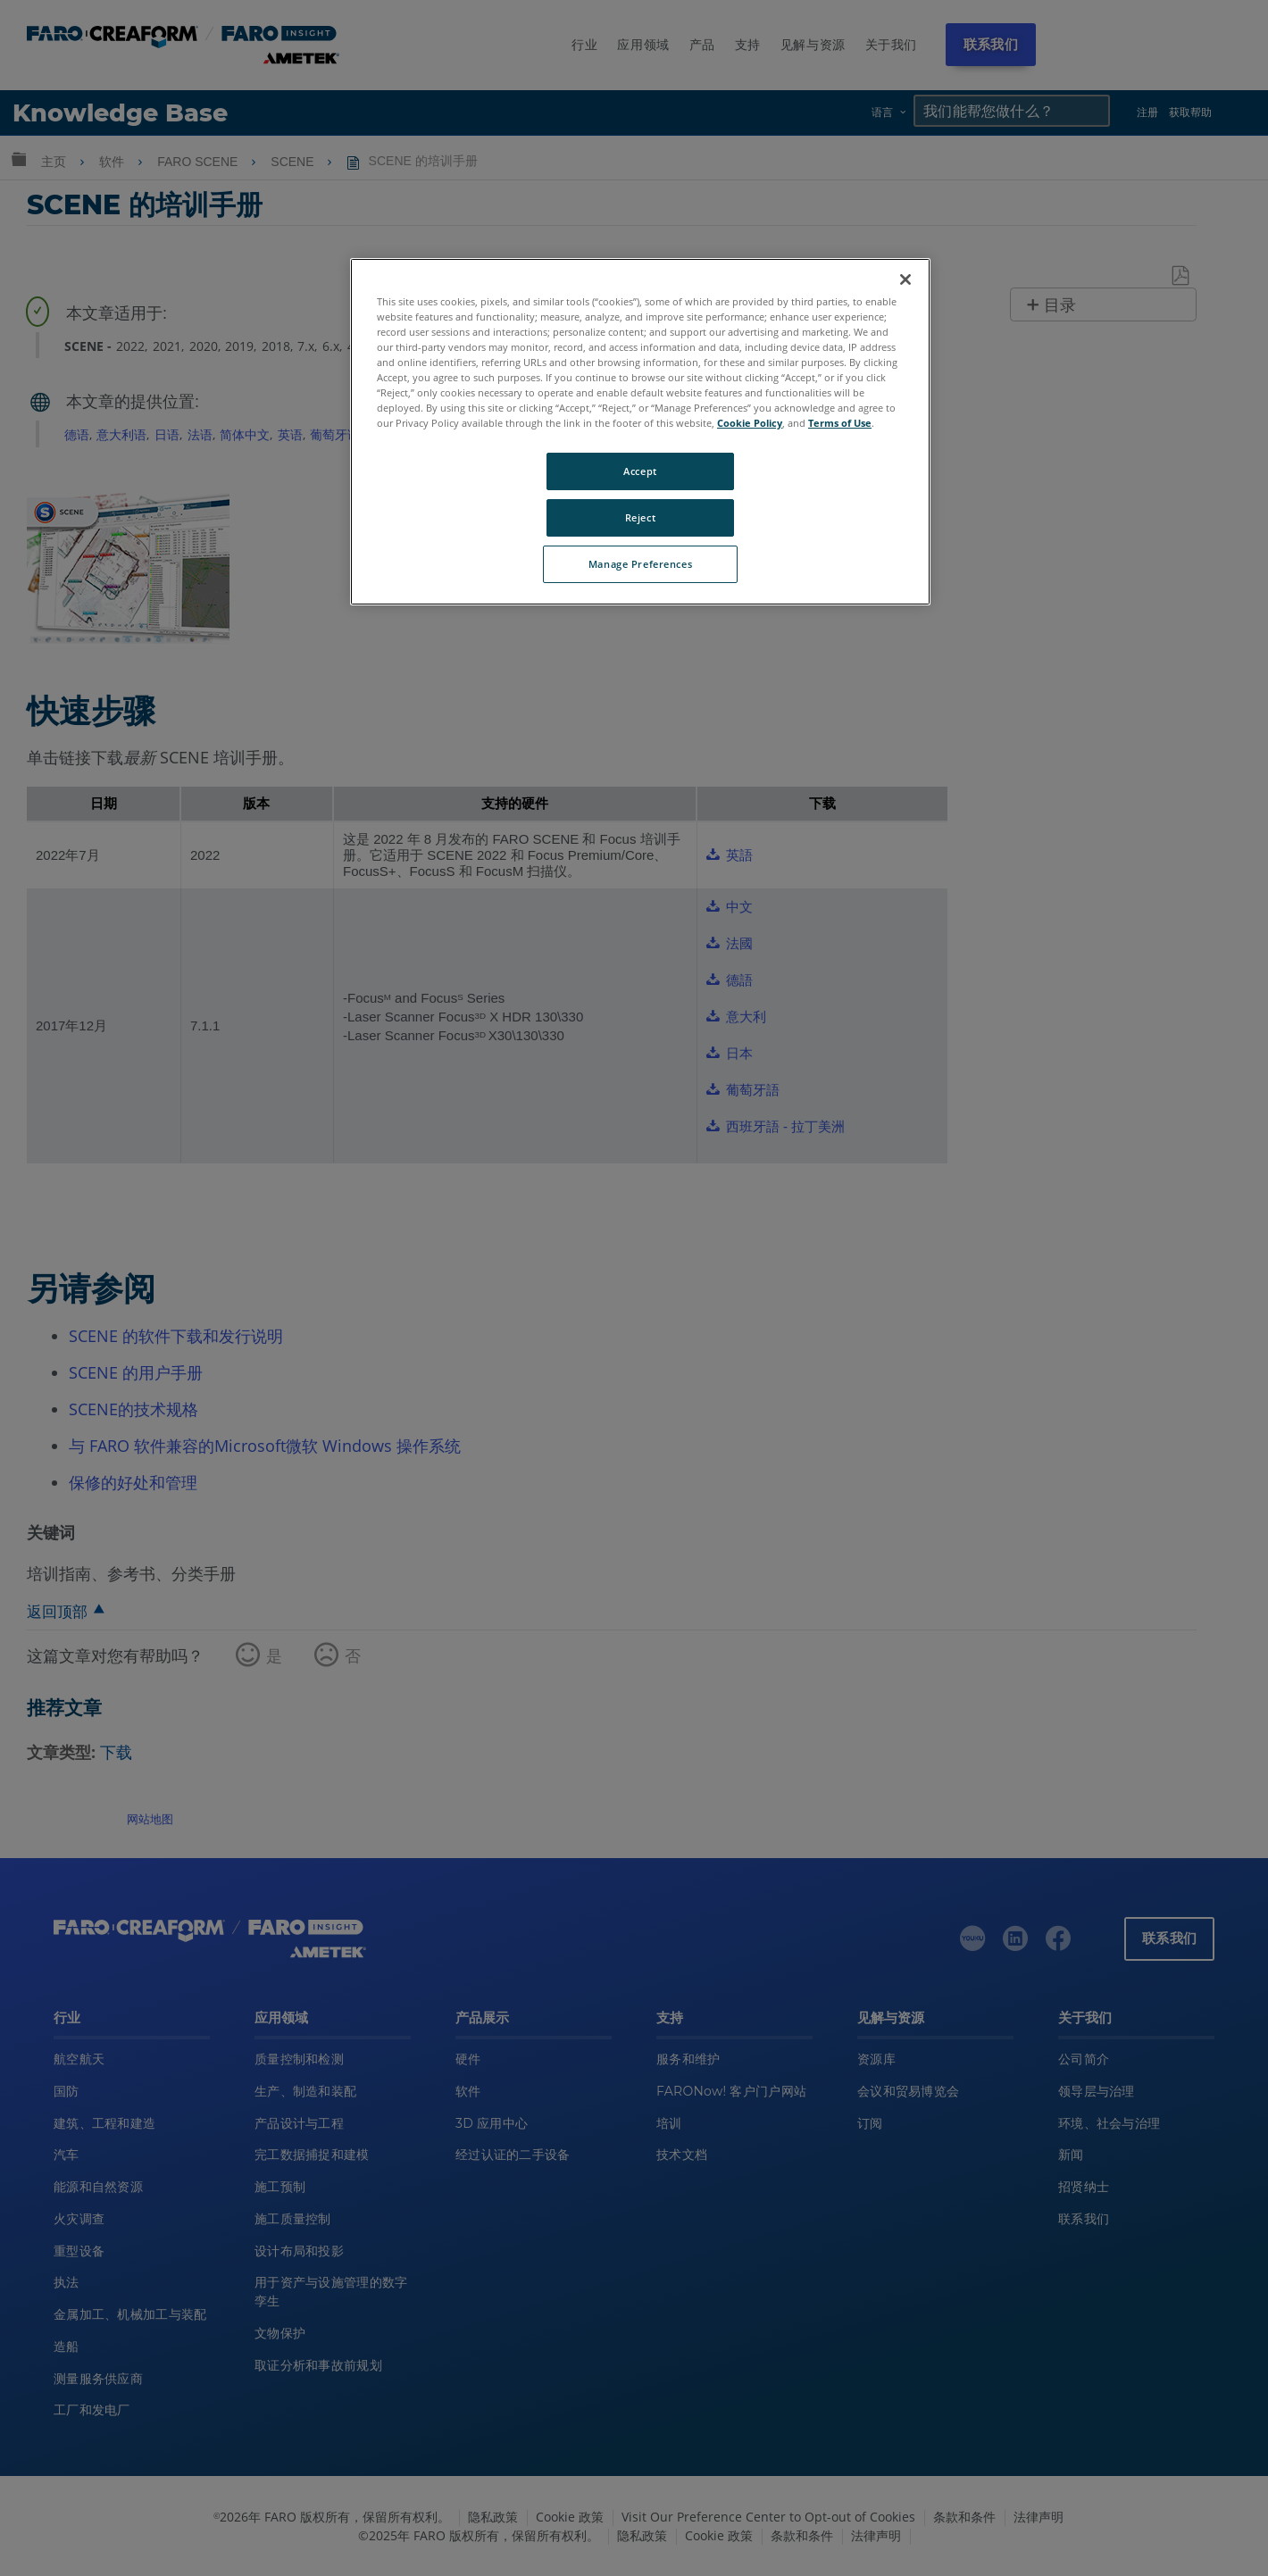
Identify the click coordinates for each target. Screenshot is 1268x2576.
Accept (639, 471)
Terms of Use (840, 422)
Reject (640, 517)
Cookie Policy (749, 422)
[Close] (905, 279)
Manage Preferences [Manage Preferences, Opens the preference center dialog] (640, 564)
